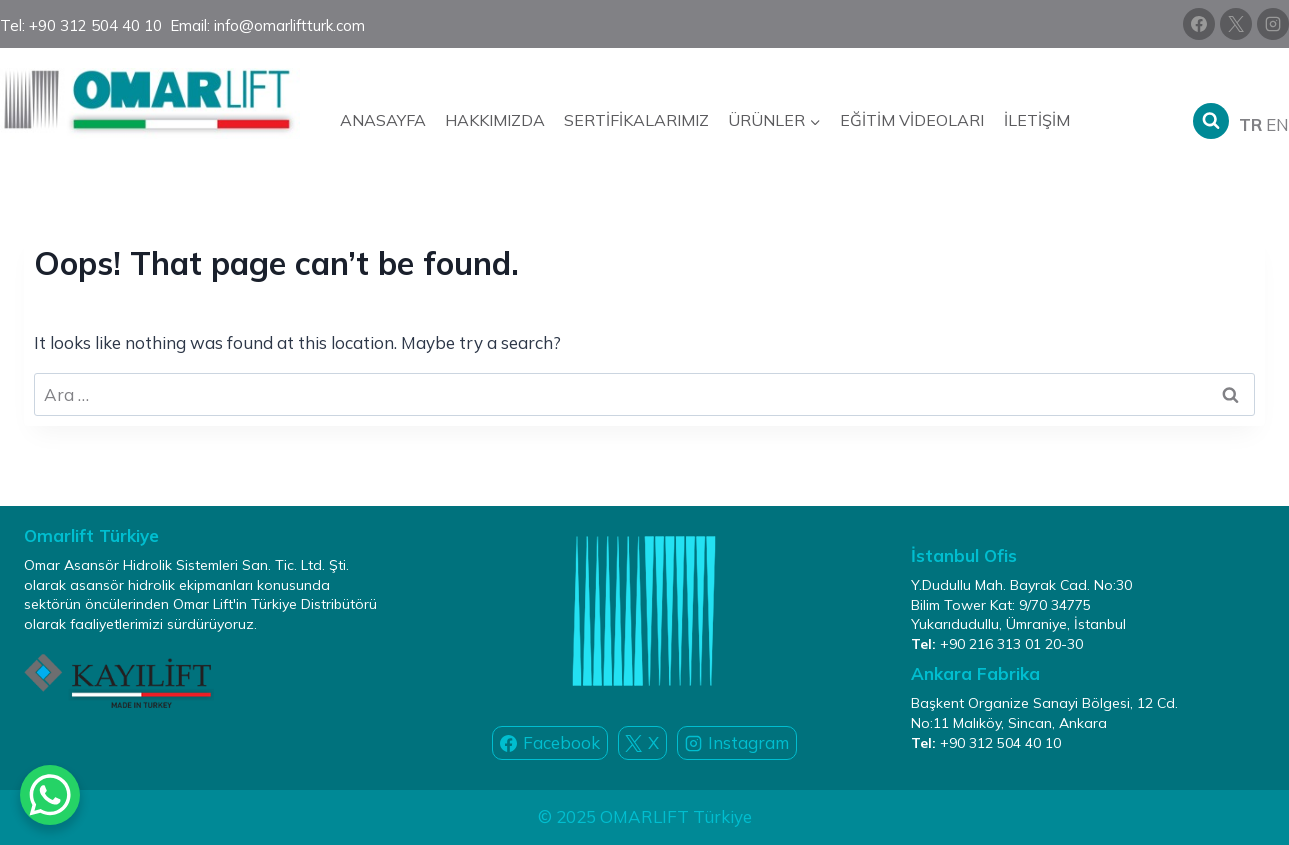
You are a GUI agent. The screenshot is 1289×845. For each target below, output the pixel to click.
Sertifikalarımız (636, 120)
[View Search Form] (1211, 121)
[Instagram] (1273, 24)
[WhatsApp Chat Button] (50, 795)
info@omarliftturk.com (289, 25)
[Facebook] (1199, 24)
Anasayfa (383, 120)
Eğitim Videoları (912, 120)
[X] (1236, 24)
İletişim (1037, 120)
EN (1277, 124)
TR (1250, 124)
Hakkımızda (495, 120)
